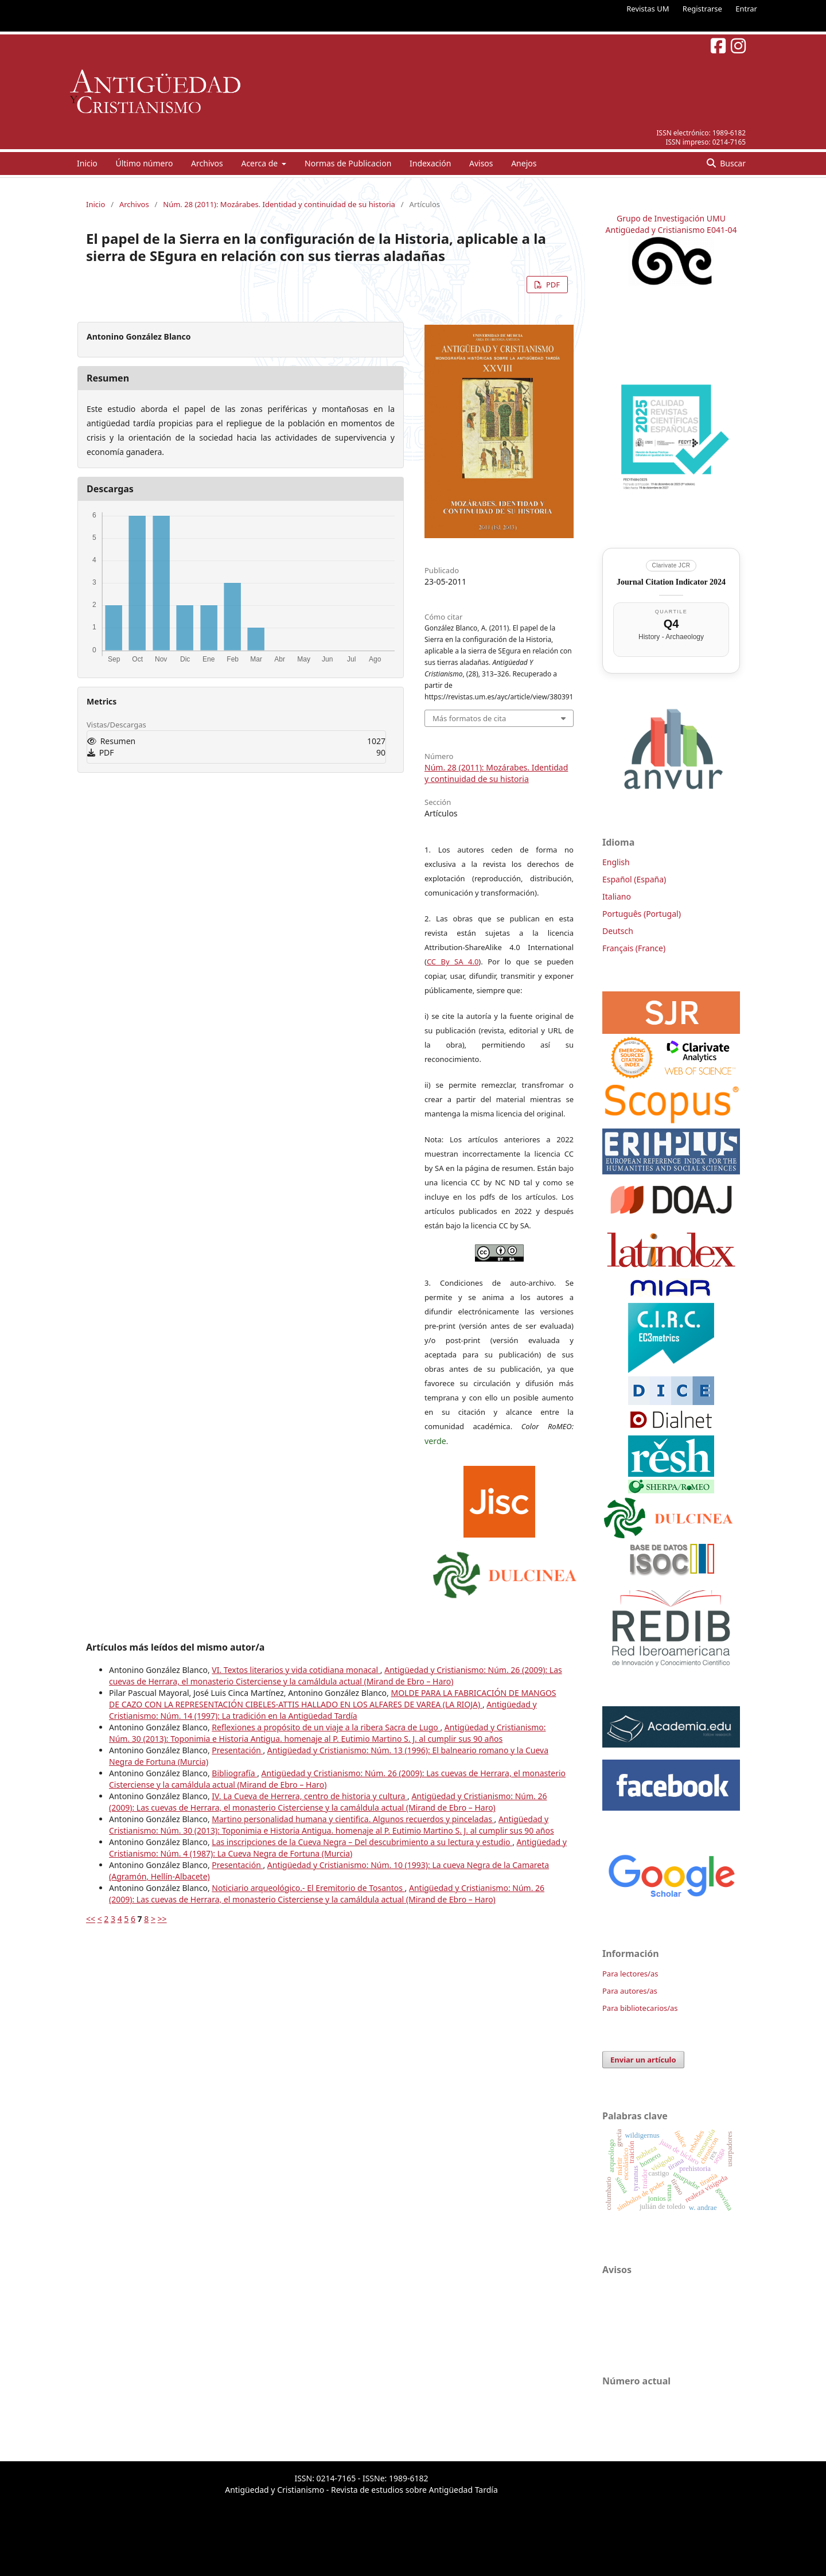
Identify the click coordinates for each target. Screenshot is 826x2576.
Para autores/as (629, 1991)
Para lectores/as (630, 1973)
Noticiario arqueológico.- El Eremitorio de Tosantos (308, 1887)
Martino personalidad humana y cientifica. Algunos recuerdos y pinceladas (353, 1819)
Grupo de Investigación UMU (671, 218)
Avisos (481, 163)
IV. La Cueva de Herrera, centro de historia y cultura (309, 1796)
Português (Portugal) (641, 913)
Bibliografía (234, 1773)
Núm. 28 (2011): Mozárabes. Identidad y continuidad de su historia (279, 204)
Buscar (732, 163)
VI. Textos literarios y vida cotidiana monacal (296, 1669)
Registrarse (702, 8)
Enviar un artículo (643, 2059)
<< (90, 1918)
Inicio (87, 163)
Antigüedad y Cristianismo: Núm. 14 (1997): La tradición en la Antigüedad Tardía (323, 1710)
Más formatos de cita (469, 718)
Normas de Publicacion (348, 163)
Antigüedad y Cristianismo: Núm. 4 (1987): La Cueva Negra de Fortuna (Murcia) (338, 1847)
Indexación (430, 163)
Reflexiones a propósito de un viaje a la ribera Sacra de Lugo (326, 1727)
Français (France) (633, 948)
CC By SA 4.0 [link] (452, 961)
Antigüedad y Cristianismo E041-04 (671, 229)
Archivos (207, 163)
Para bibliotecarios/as (640, 2008)
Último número (144, 163)
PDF (552, 284)
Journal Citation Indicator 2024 (671, 582)
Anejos (523, 163)
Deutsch (617, 930)
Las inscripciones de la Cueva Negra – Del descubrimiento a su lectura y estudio (362, 1841)
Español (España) (634, 879)
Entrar (746, 8)
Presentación (237, 1750)
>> (162, 1918)
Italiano (616, 896)
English (616, 862)
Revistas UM (647, 8)
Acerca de (260, 163)
